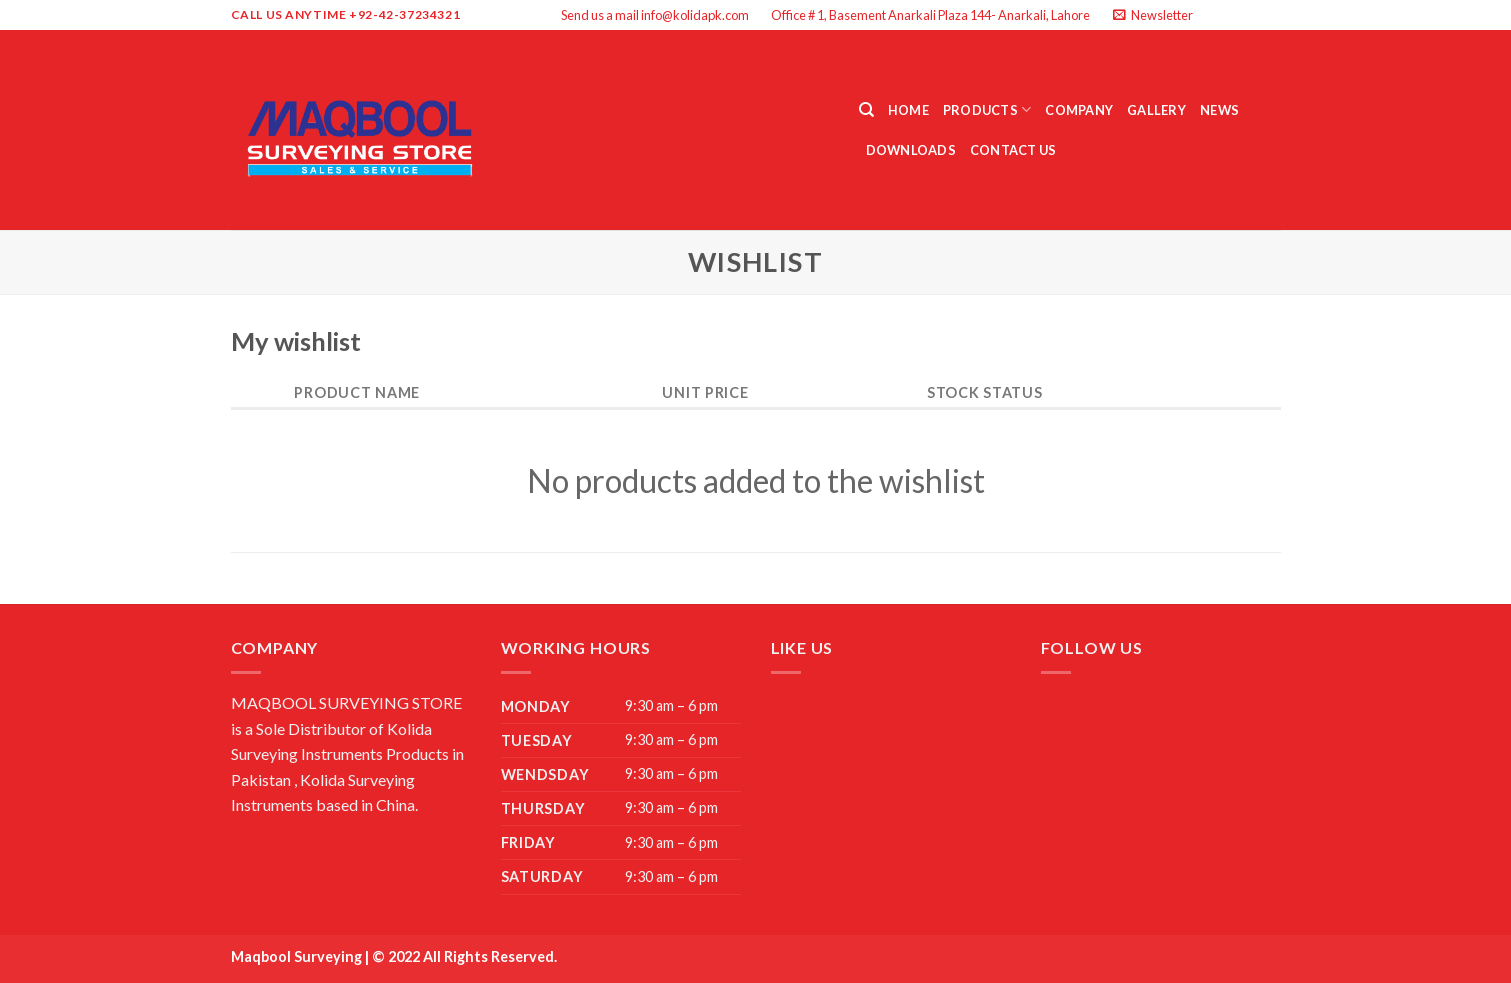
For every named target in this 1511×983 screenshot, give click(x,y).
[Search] (866, 110)
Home (908, 110)
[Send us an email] (1271, 15)
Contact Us (1013, 150)
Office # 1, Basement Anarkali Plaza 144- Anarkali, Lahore (930, 15)
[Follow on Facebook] (1213, 15)
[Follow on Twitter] (1252, 15)
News (1219, 110)
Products (987, 109)
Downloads (911, 150)
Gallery (1156, 110)
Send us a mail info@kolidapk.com (655, 15)
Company (1079, 110)
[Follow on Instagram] (1233, 15)
